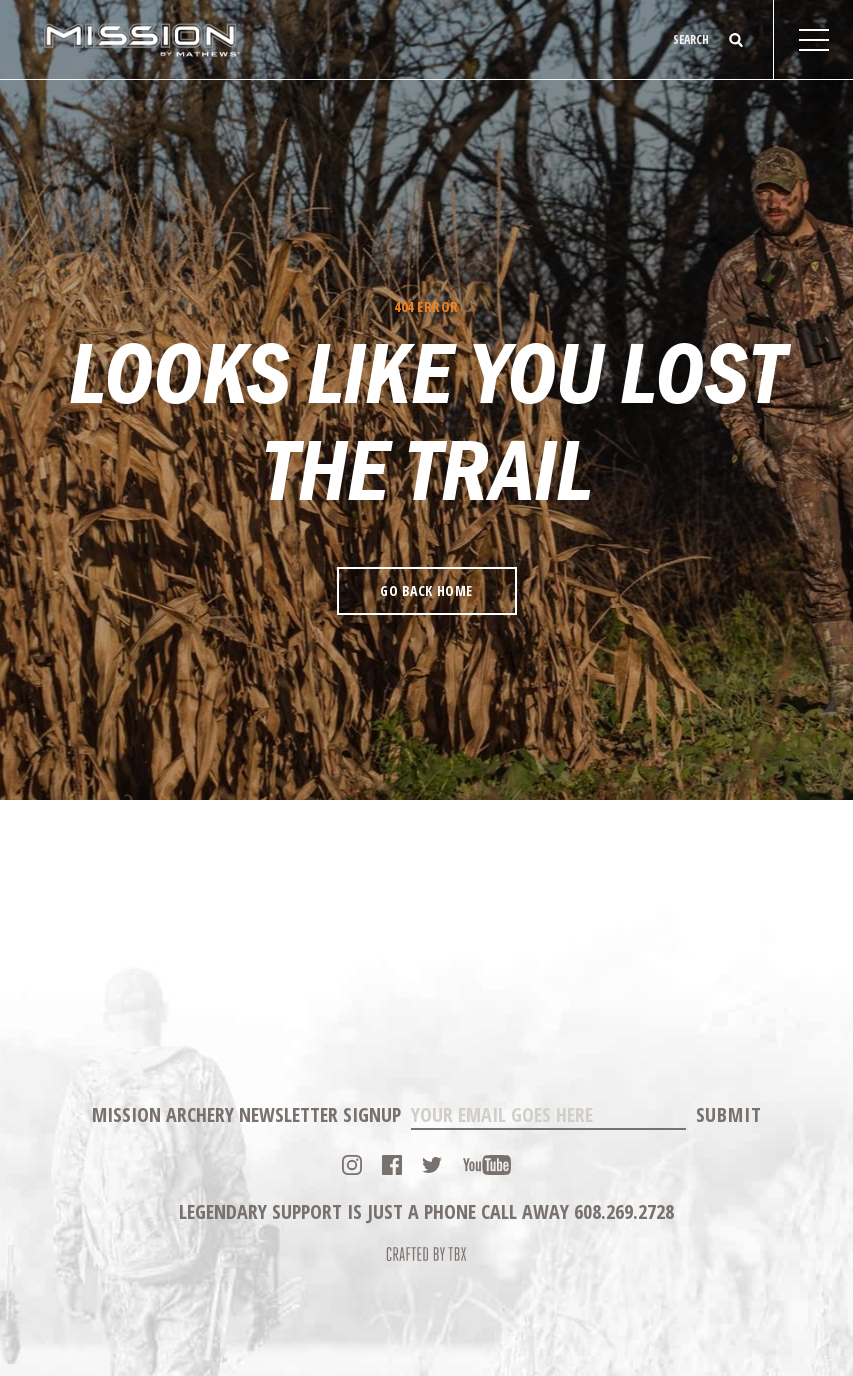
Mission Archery (141, 39)
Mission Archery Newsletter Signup (246, 1114)
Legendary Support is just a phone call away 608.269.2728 (426, 1211)
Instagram (352, 1165)
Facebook (392, 1165)
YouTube (487, 1165)
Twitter (432, 1165)
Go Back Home (426, 590)
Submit (729, 1114)
